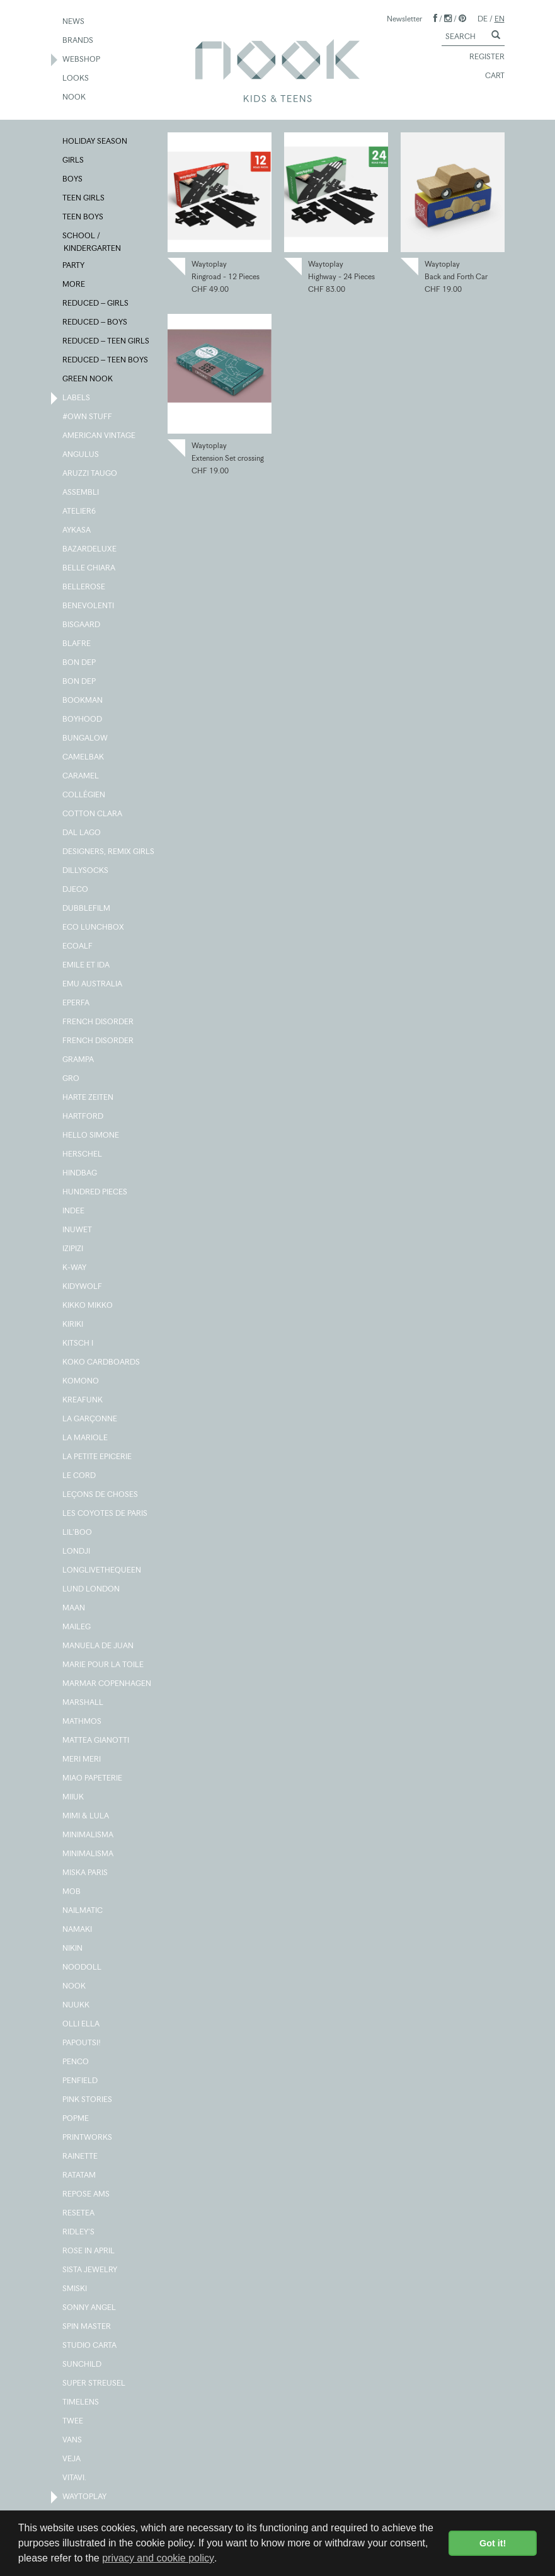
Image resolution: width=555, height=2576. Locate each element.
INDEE (74, 1211)
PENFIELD (81, 2081)
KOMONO (81, 1381)
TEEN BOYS (83, 217)
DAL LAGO (82, 833)
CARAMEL (81, 776)
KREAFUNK (83, 1400)
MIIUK (74, 1797)
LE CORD (80, 1476)
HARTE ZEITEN (88, 1098)
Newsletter (404, 18)
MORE (74, 285)
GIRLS (74, 160)
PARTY (74, 266)
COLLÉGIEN (84, 795)
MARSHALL (83, 1703)
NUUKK (76, 2005)
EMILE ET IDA (87, 965)
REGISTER (481, 57)
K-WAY (75, 1268)
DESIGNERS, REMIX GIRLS (109, 852)
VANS (73, 2440)
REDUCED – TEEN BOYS (106, 360)
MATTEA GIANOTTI (96, 1741)
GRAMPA (79, 1060)
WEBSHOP (82, 60)
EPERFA (76, 1003)
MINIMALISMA (88, 1835)
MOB (72, 1892)
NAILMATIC (83, 1911)
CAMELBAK (84, 757)
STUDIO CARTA (90, 2346)
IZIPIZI (73, 1249)
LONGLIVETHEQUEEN (102, 1570)
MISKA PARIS (86, 1873)
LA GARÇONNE (90, 1419)
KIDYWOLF (83, 1287)
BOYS (73, 179)
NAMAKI (78, 1930)
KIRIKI (73, 1325)
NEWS (74, 22)
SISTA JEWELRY (90, 2270)
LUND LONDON (92, 1589)
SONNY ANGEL (90, 2308)
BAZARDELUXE (90, 549)
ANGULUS (81, 455)
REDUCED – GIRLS (96, 303)
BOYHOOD (83, 719)
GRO (71, 1079)
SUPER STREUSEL (94, 2383)
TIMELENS (81, 2402)
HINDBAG (80, 1173)
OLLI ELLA (82, 2024)
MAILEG (77, 1627)
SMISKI (75, 2289)
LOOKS (76, 78)
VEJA (72, 2459)
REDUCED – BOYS (95, 322)
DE (483, 18)
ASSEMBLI (81, 493)
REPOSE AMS (87, 2194)
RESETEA (79, 2213)
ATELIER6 (80, 511)
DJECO (76, 890)
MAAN (74, 1608)
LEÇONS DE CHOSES (101, 1495)
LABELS (77, 398)
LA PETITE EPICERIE (98, 1457)
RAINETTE (81, 2157)
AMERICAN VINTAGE (99, 436)
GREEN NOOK (88, 379)
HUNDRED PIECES (95, 1192)
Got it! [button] (492, 2543)
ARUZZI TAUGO (90, 474)
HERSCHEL (83, 1154)
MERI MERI (82, 1759)
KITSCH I (78, 1343)
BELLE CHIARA (89, 568)
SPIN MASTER (87, 2327)
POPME (76, 2119)
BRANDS (78, 41)
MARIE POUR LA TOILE (104, 1665)
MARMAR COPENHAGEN (107, 1684)
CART (489, 76)
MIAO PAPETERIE (93, 1778)
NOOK (75, 97)
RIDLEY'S (79, 2232)
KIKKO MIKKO (88, 1306)
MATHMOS (82, 1722)
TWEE (73, 2421)
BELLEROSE (84, 587)
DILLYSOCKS (86, 871)
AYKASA (77, 530)
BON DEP (80, 663)
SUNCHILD (82, 2365)
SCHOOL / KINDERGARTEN (92, 241)
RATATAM (80, 2175)
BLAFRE (77, 644)
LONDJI (77, 1551)
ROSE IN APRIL (89, 2251)
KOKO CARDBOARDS (102, 1362)
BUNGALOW (86, 738)
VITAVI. (75, 2478)
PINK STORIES (88, 2100)
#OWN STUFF (88, 417)
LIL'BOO (78, 1533)
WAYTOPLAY (85, 2497)
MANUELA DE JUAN (99, 1646)
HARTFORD (83, 1117)
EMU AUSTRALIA (93, 984)
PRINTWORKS (88, 2138)
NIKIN (73, 1949)
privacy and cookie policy (158, 2558)
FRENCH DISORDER (99, 1022)
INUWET (78, 1230)
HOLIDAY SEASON (95, 142)
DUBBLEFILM (87, 909)
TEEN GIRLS (84, 198)
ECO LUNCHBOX (94, 927)
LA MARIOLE (86, 1438)
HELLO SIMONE (91, 1135)
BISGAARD (82, 625)
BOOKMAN (83, 701)
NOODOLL (82, 1967)
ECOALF (78, 946)
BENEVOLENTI (89, 606)
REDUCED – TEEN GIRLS (106, 341)
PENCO (76, 2062)
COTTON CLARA (93, 814)
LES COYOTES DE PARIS (105, 1514)
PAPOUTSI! (82, 2043)
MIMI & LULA (86, 1816)
